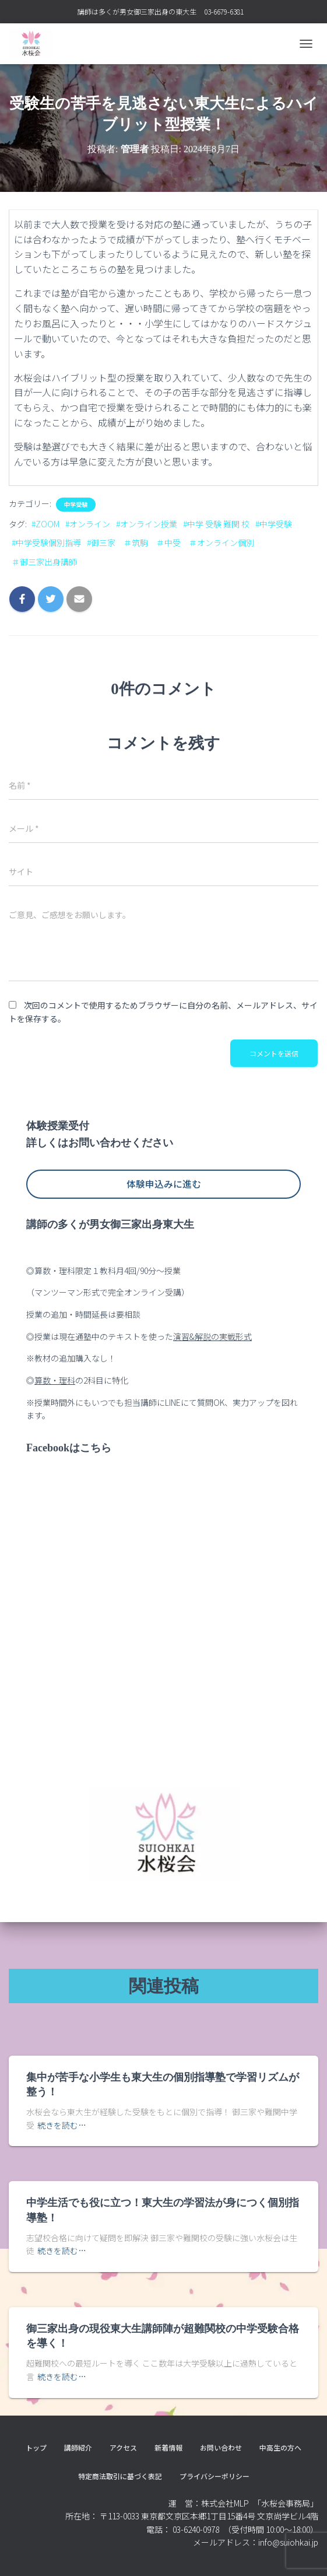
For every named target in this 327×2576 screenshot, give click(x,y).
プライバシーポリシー (214, 2476)
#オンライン (87, 524)
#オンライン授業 (146, 524)
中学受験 (75, 505)
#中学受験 (273, 524)
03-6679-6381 (224, 11)
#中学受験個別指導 (46, 542)
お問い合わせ (221, 2447)
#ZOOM (45, 524)
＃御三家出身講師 (44, 562)
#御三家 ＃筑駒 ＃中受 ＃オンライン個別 (170, 542)
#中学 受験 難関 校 (216, 524)
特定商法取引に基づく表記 (120, 2476)
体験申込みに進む (163, 1184)
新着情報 (168, 2447)
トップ (36, 2447)
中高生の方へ (280, 2447)
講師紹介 (78, 2447)
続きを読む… (61, 2125)
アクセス (123, 2447)
